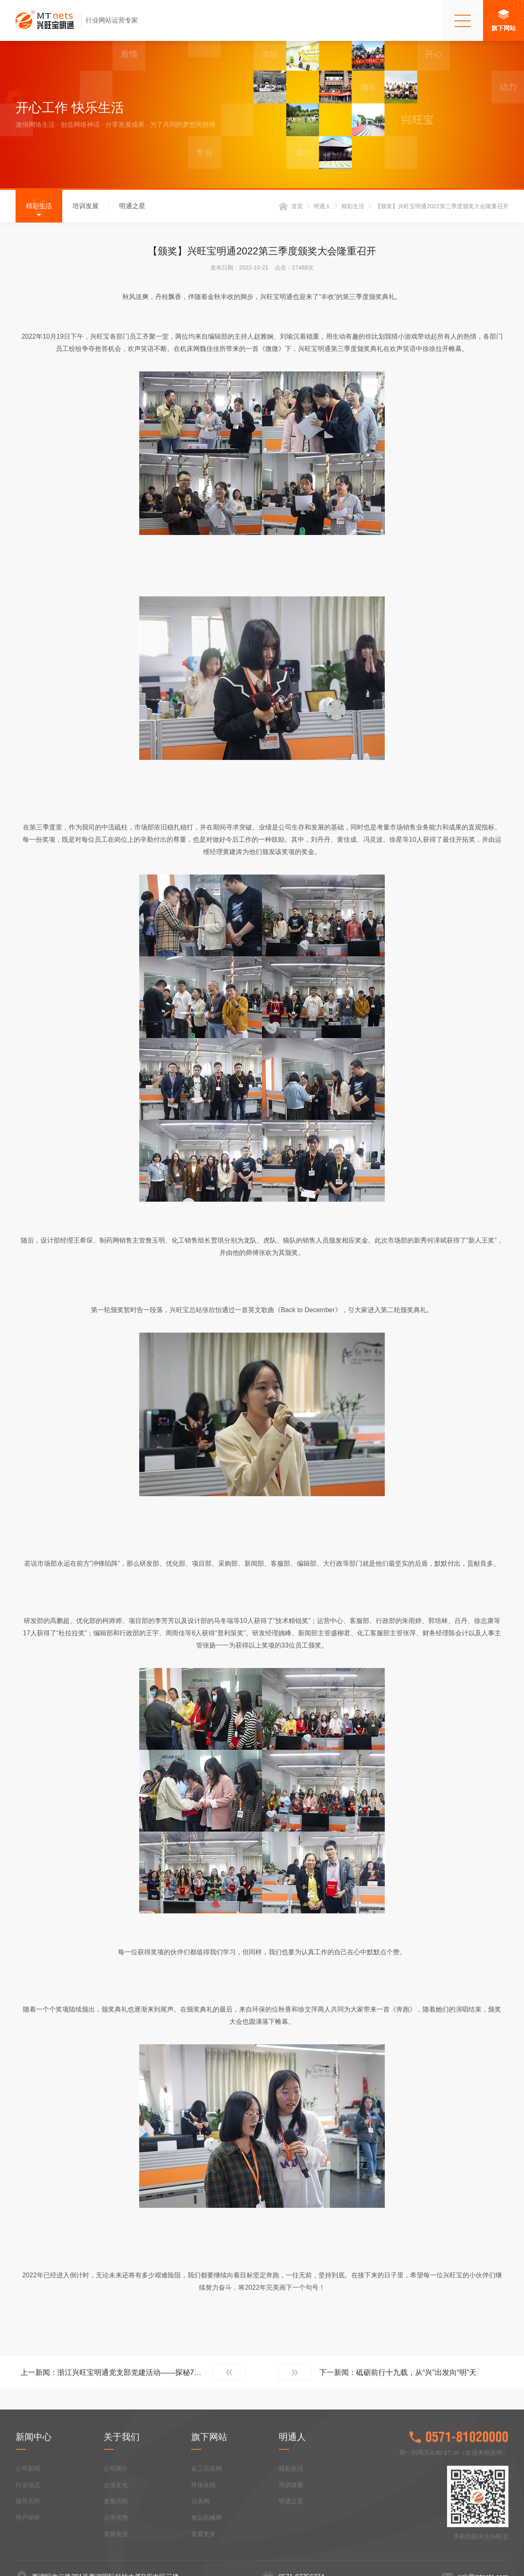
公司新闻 (28, 2538)
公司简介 (116, 2538)
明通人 (322, 206)
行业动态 (28, 2554)
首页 (297, 206)
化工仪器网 (206, 2538)
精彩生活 (39, 206)
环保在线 (203, 2554)
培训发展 (85, 206)
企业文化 (116, 2554)
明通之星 (132, 206)
